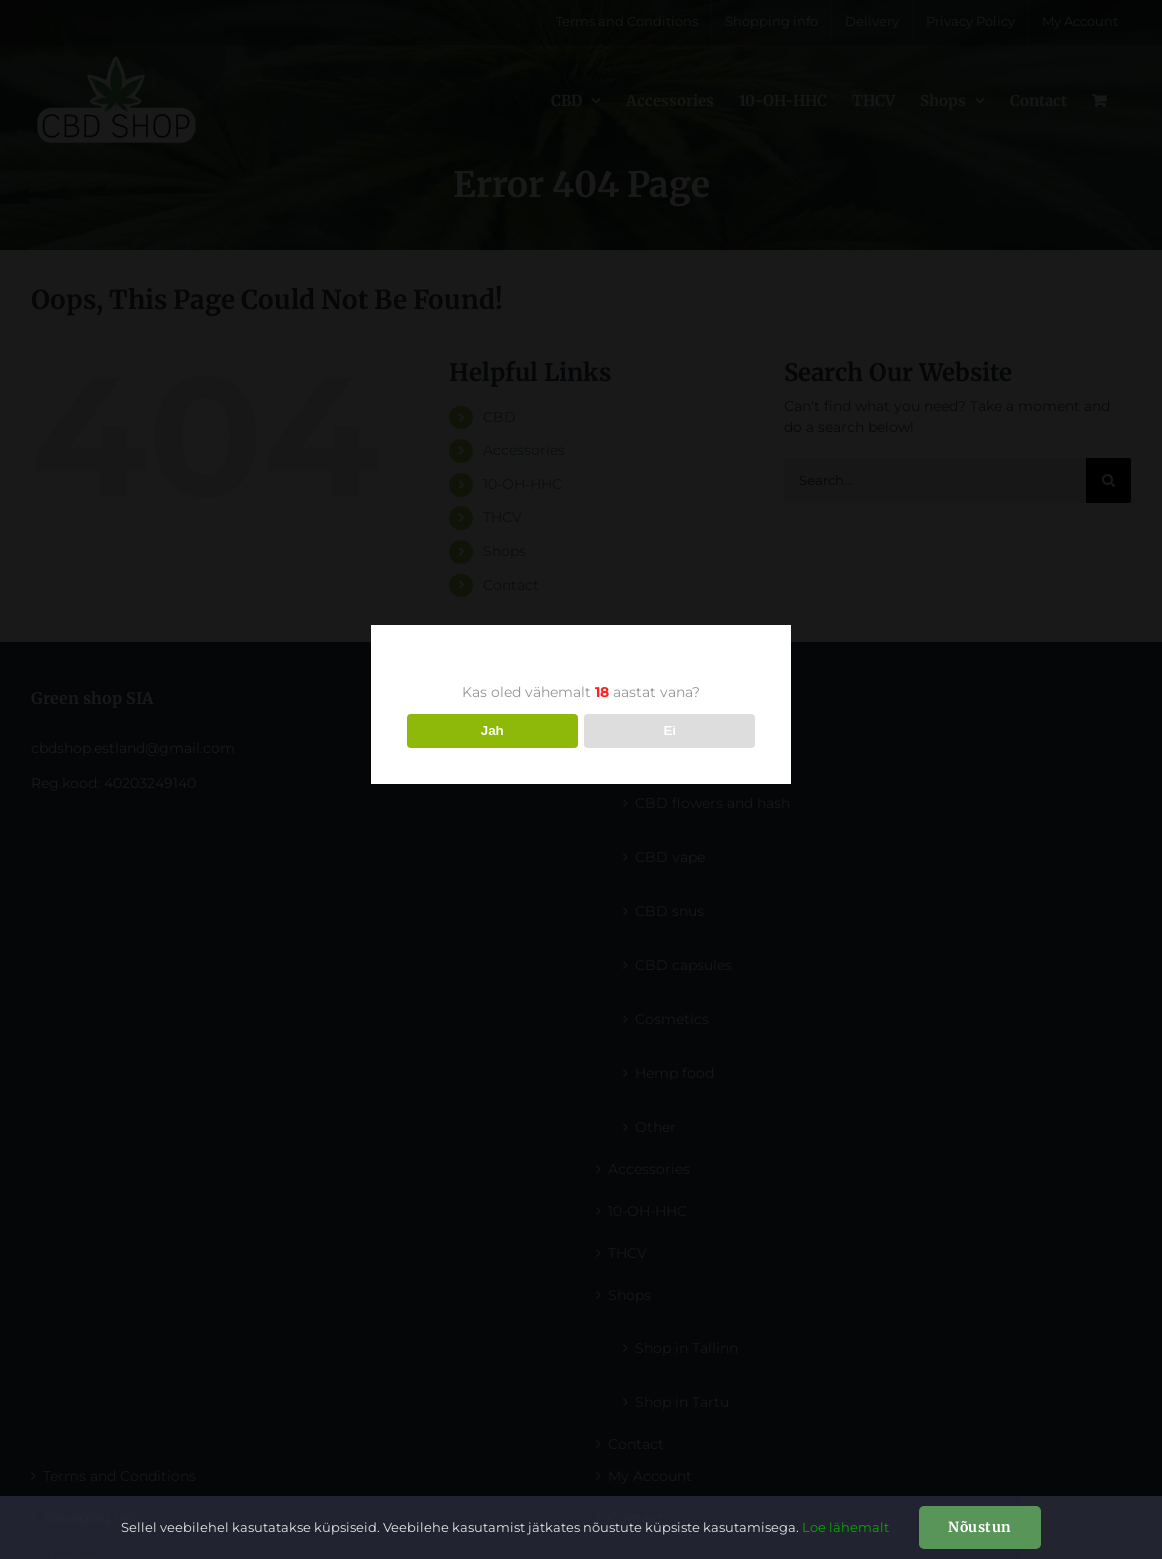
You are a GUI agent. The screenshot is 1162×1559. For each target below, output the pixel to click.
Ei (669, 730)
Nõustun (980, 1527)
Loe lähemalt (845, 1527)
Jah (492, 730)
